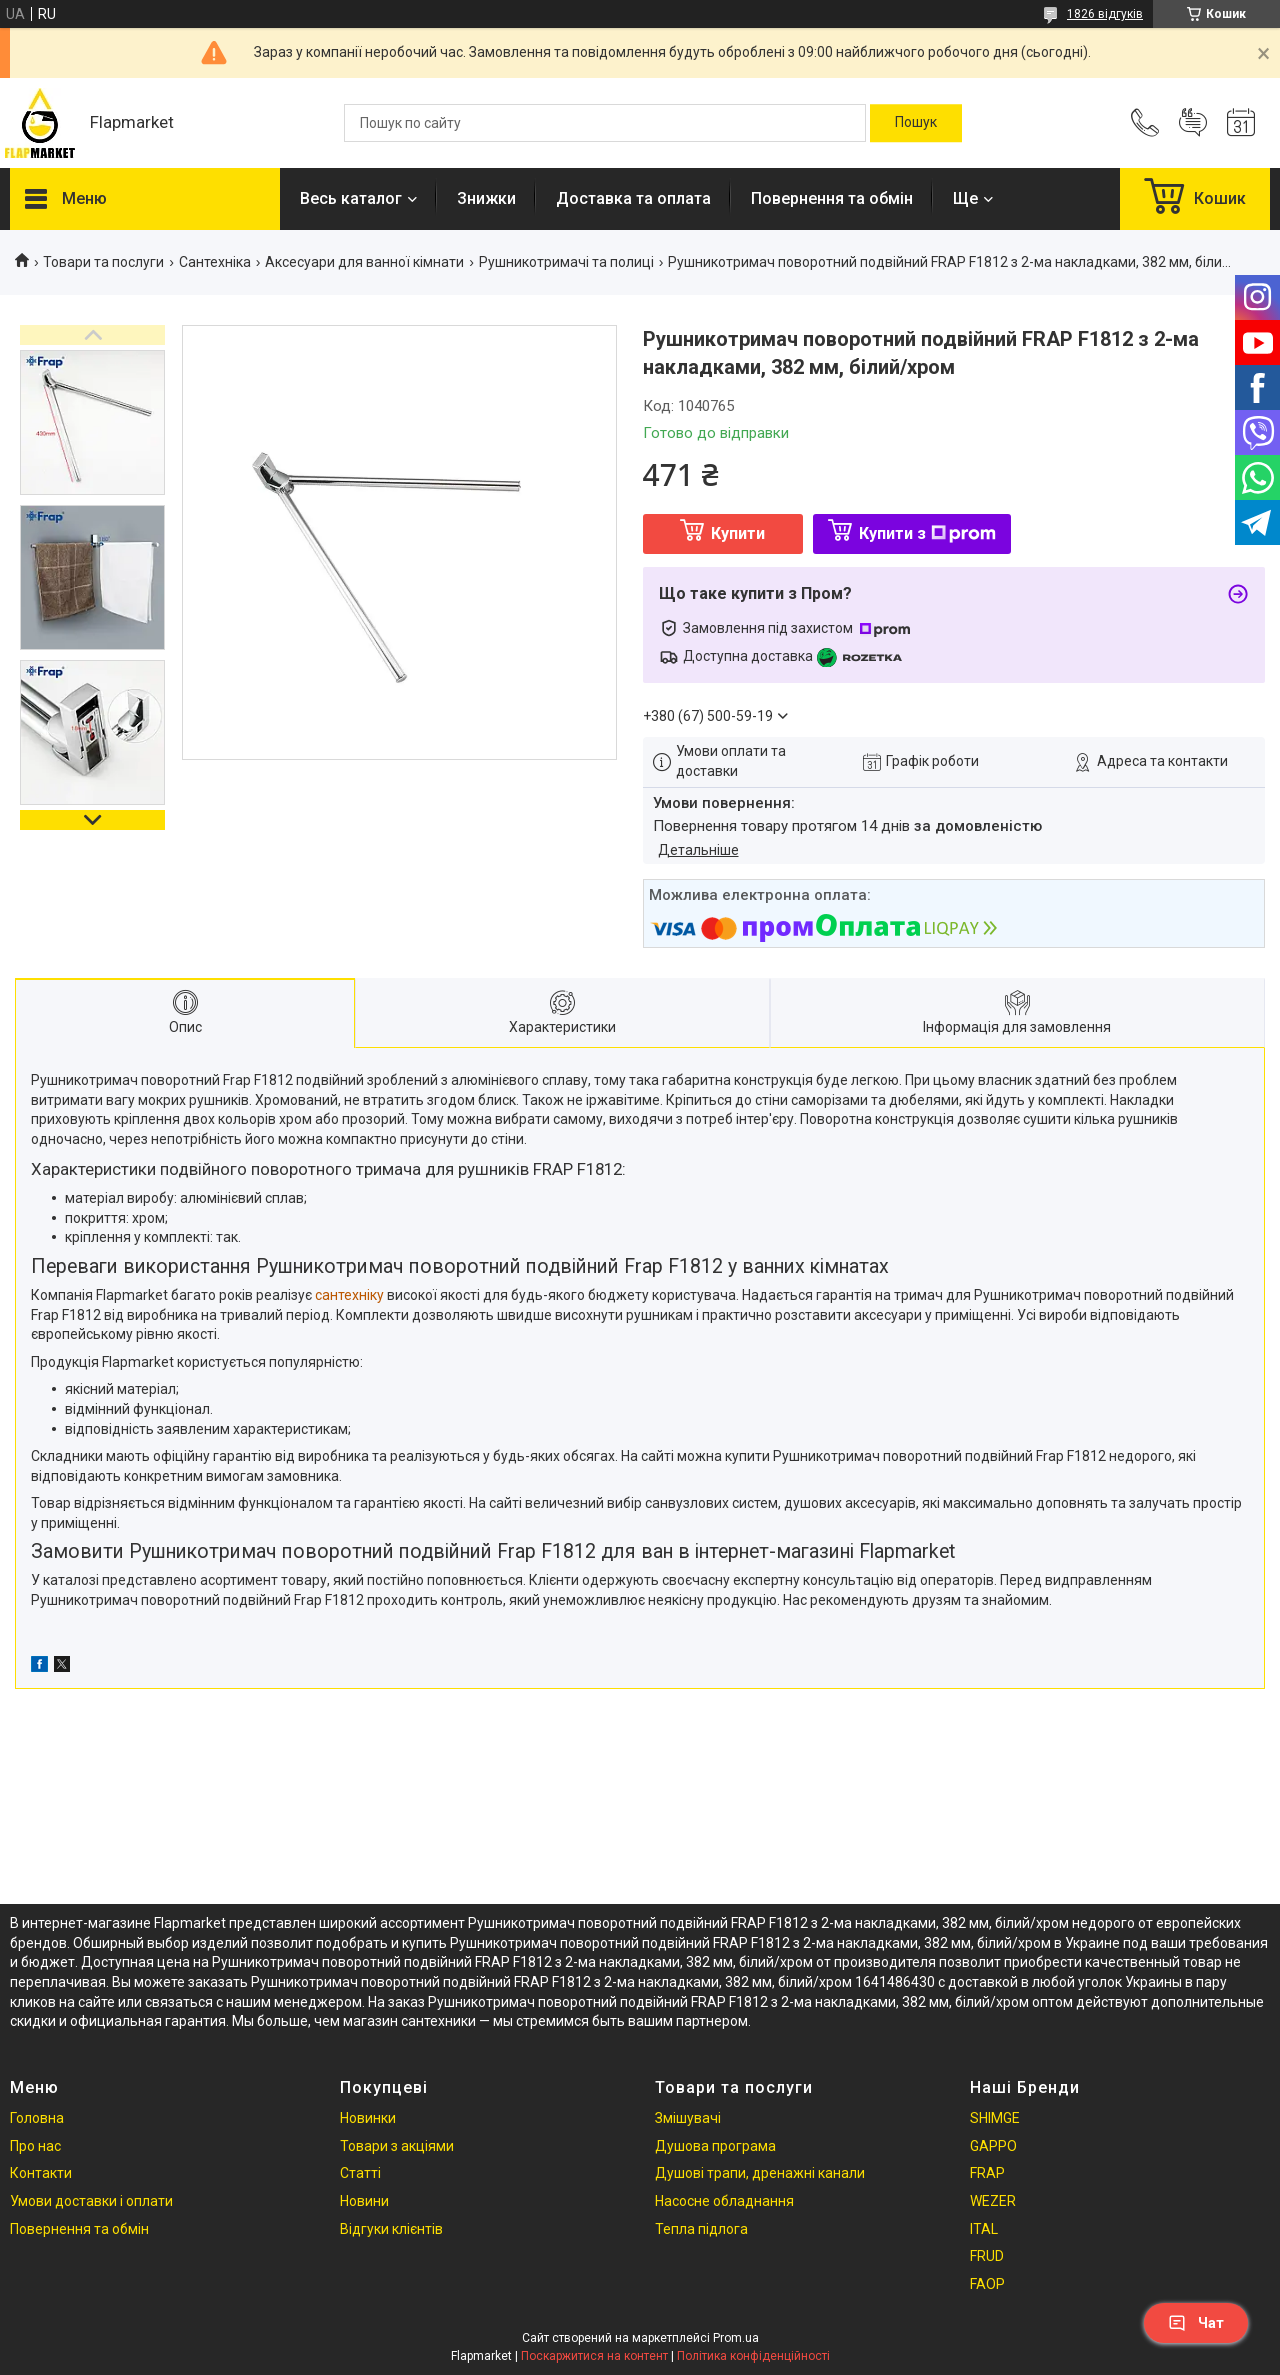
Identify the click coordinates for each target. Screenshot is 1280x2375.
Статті (360, 2173)
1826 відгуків (1105, 14)
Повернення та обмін (832, 198)
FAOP (987, 2284)
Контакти (41, 2173)
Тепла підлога (701, 2229)
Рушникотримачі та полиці (566, 262)
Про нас (35, 2146)
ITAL (984, 2229)
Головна (37, 2118)
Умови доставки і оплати (91, 2201)
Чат (1196, 2323)
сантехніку (349, 1295)
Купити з (927, 533)
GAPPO (993, 2146)
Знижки (486, 198)
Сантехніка (215, 262)
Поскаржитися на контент (594, 2356)
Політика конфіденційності (753, 2356)
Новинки (368, 2118)
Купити (738, 533)
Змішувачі (688, 2118)
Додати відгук (1193, 123)
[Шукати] (916, 123)
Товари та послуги (103, 262)
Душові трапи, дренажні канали (760, 2173)
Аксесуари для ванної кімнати (364, 262)
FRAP (987, 2173)
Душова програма (715, 2146)
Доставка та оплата (633, 198)
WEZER (993, 2201)
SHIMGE (995, 2118)
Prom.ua (736, 2338)
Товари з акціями (397, 2146)
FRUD (987, 2256)
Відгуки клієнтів (391, 2229)
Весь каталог (351, 198)
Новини (364, 2201)
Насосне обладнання (724, 2201)
